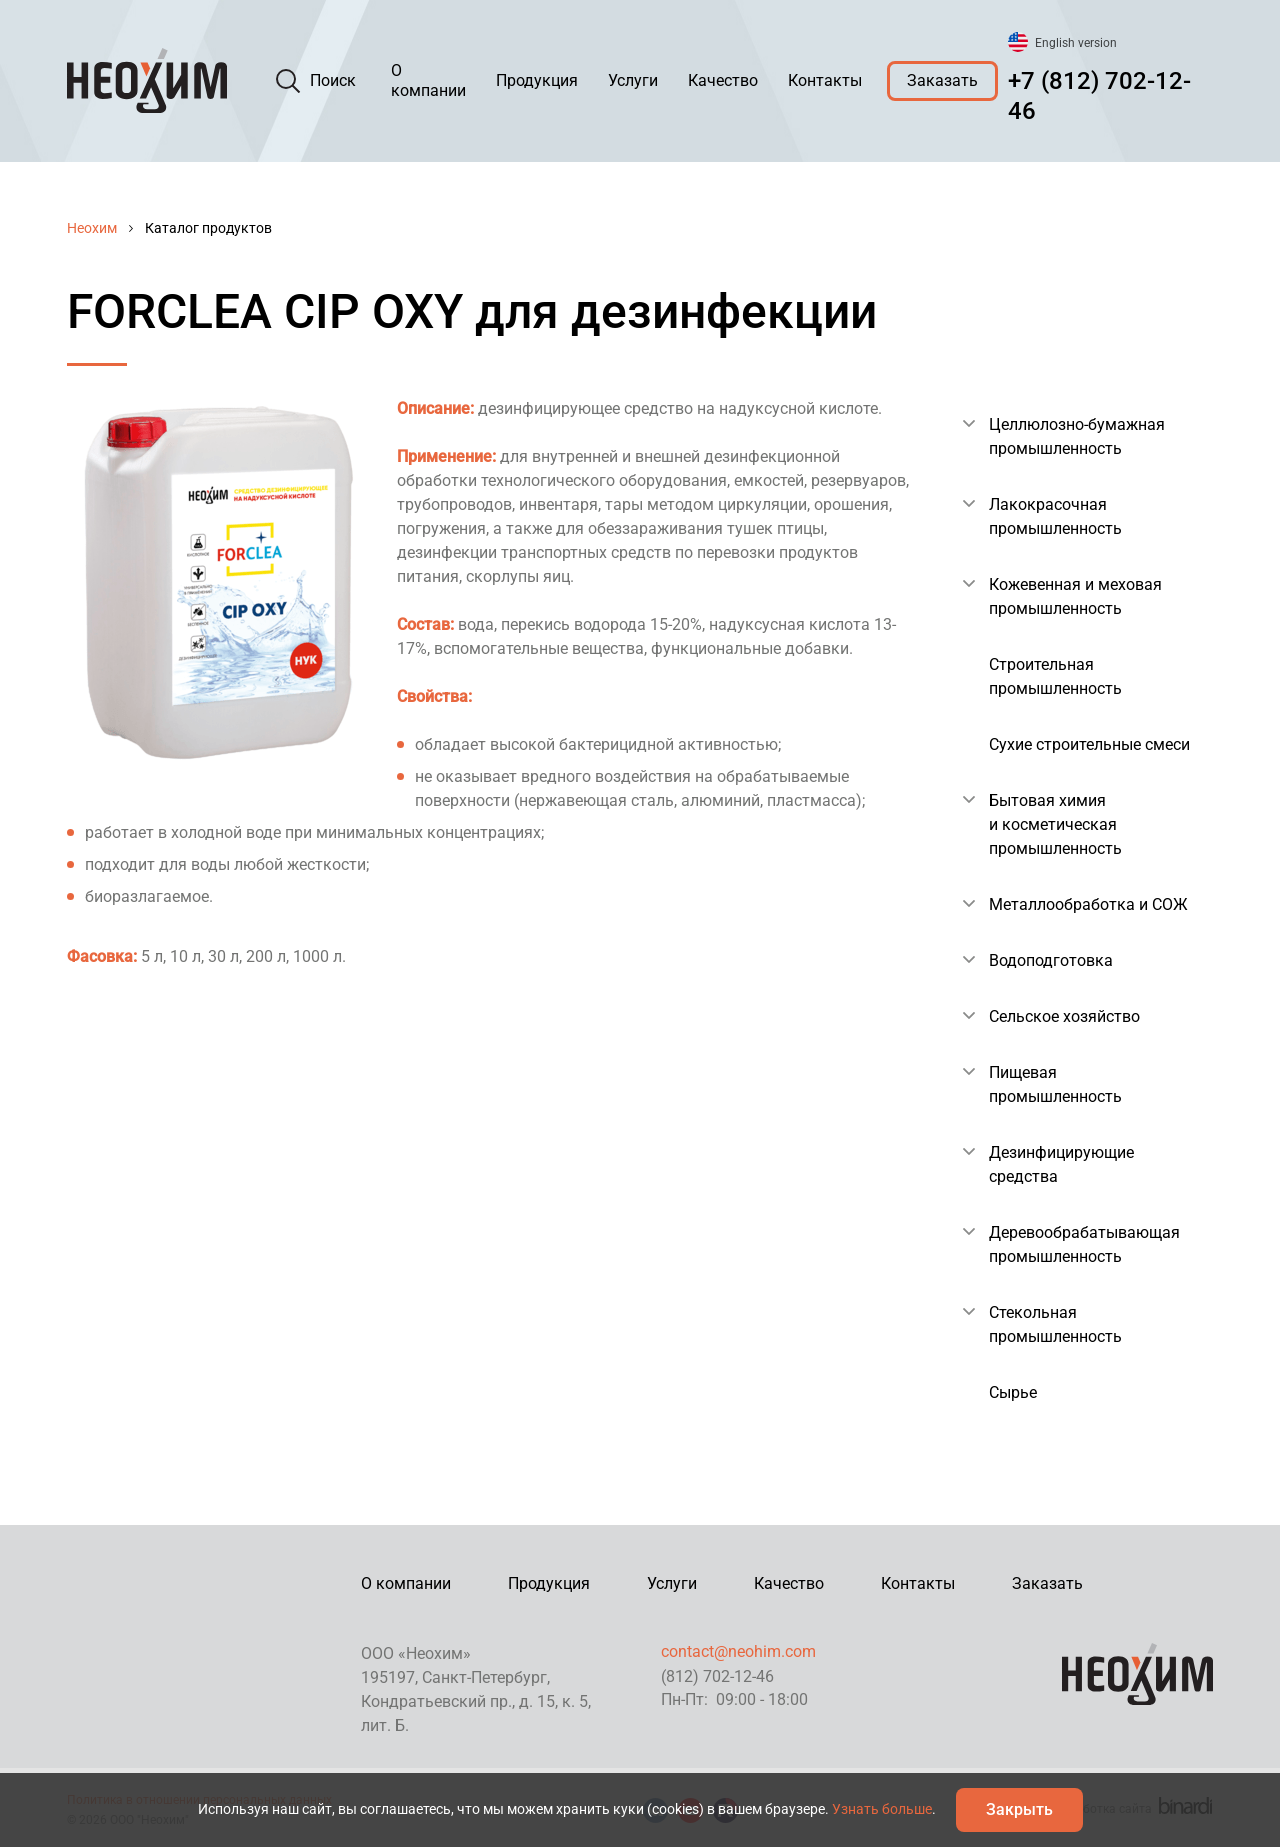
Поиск (333, 80)
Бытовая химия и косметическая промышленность (1055, 824)
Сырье (1013, 1392)
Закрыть (1019, 1809)
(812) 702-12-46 (717, 1676)
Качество (723, 80)
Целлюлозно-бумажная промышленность (1077, 436)
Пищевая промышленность (1055, 1084)
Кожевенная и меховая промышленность (1075, 596)
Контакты (825, 80)
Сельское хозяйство (1064, 1016)
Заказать (942, 80)
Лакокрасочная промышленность (1055, 516)
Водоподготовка (1051, 960)
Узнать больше (882, 1809)
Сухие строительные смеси (1089, 744)
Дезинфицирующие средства (1061, 1164)
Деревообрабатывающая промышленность (1084, 1244)
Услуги (633, 80)
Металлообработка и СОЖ (1088, 904)
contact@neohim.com (738, 1651)
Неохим (92, 228)
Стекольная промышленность (1055, 1324)
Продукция (537, 80)
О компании (428, 80)
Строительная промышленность (1055, 676)
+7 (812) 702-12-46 (1099, 96)
